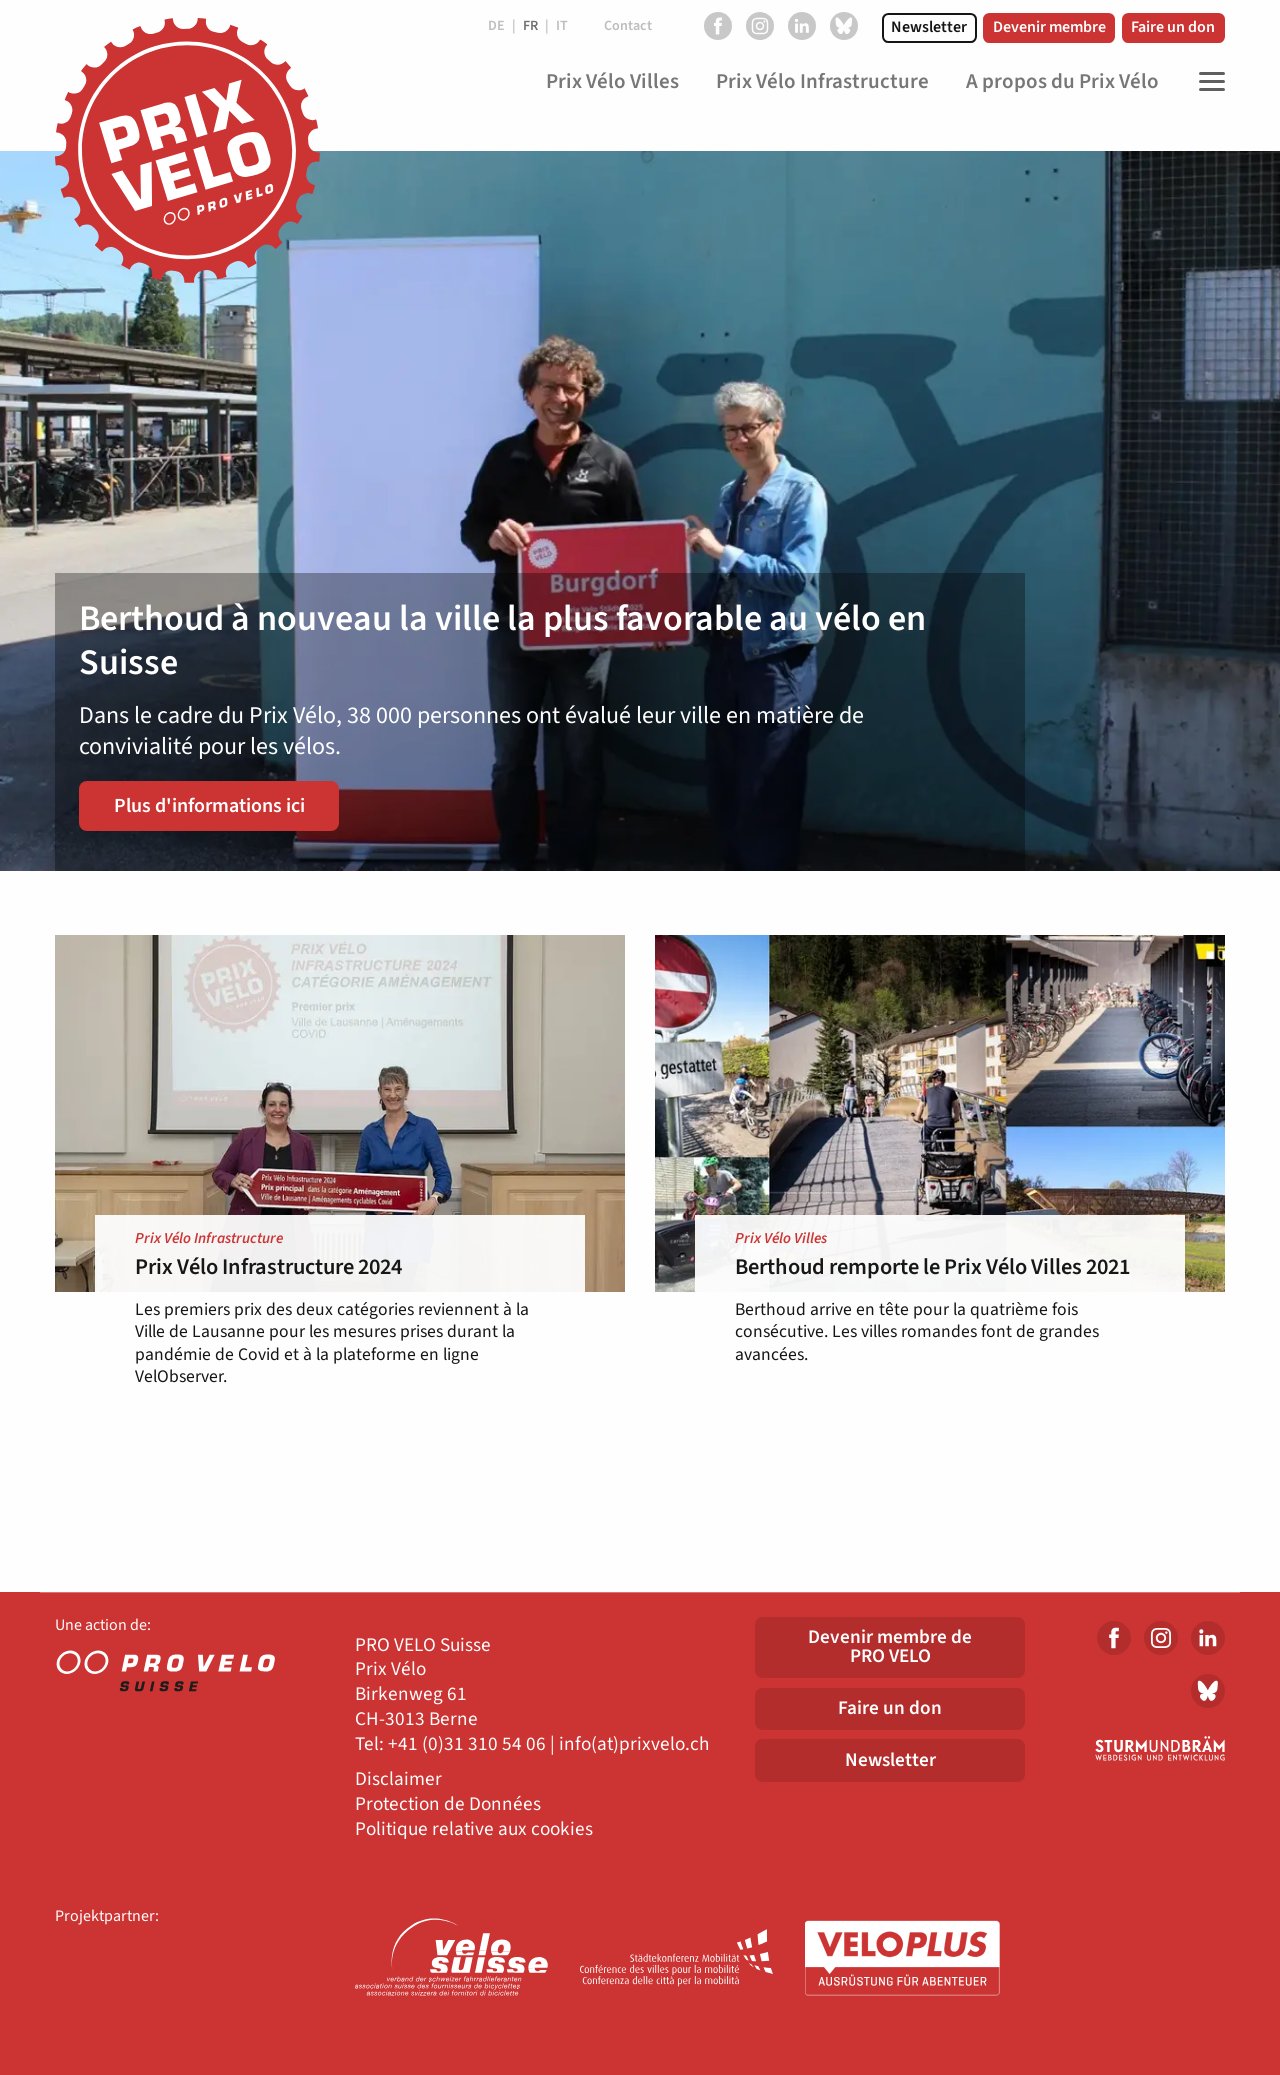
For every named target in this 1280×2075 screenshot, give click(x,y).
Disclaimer (398, 1779)
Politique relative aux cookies (474, 1829)
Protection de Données (448, 1804)
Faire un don (1173, 27)
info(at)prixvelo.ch (634, 1744)
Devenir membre (1049, 27)
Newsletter (929, 27)
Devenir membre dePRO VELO (890, 1646)
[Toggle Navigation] (1207, 82)
